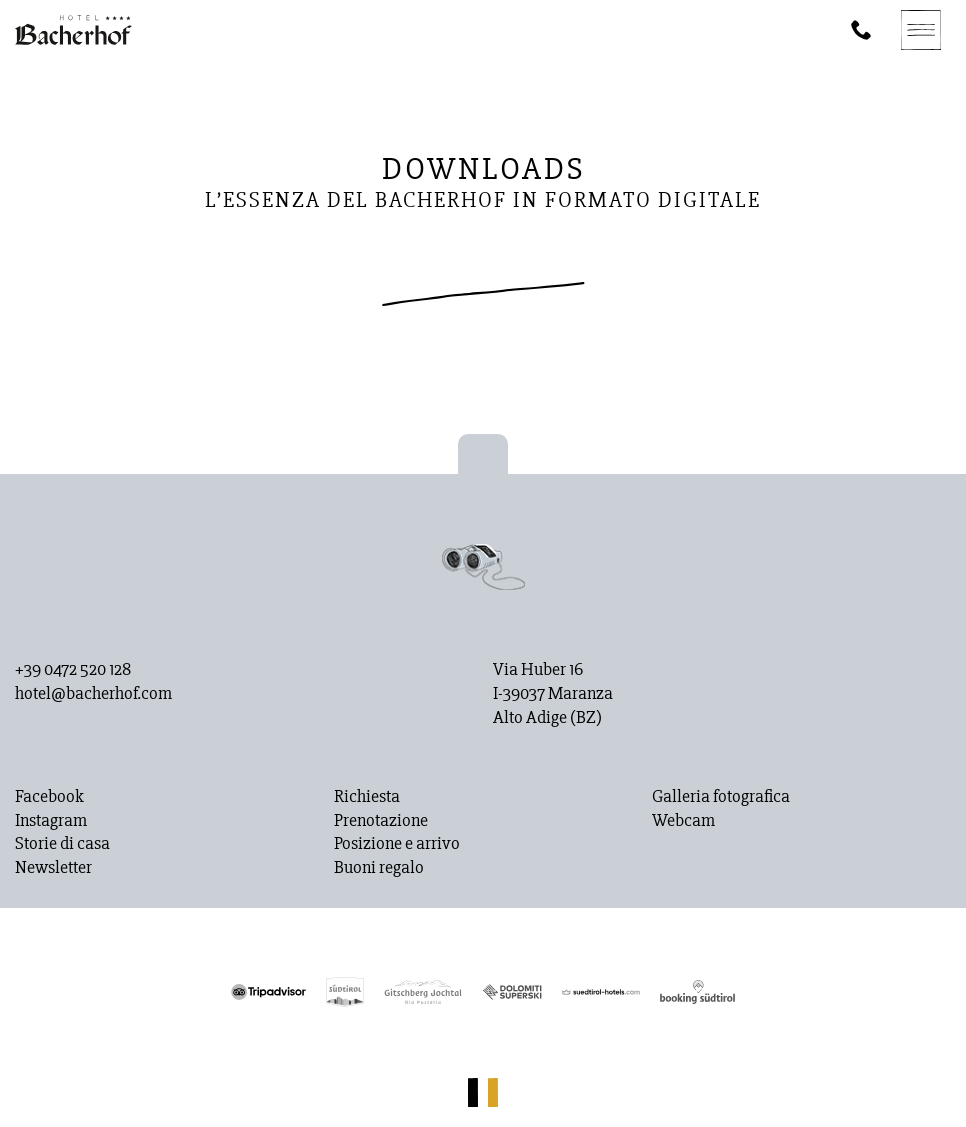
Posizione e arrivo (397, 844)
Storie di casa (62, 844)
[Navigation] (921, 30)
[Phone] (861, 30)
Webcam (683, 821)
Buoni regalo (379, 868)
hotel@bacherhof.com (93, 694)
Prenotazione (381, 821)
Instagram (51, 821)
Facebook (49, 797)
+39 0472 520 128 (73, 670)
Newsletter (53, 868)
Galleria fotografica (721, 797)
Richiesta (367, 797)
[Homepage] (73, 30)
